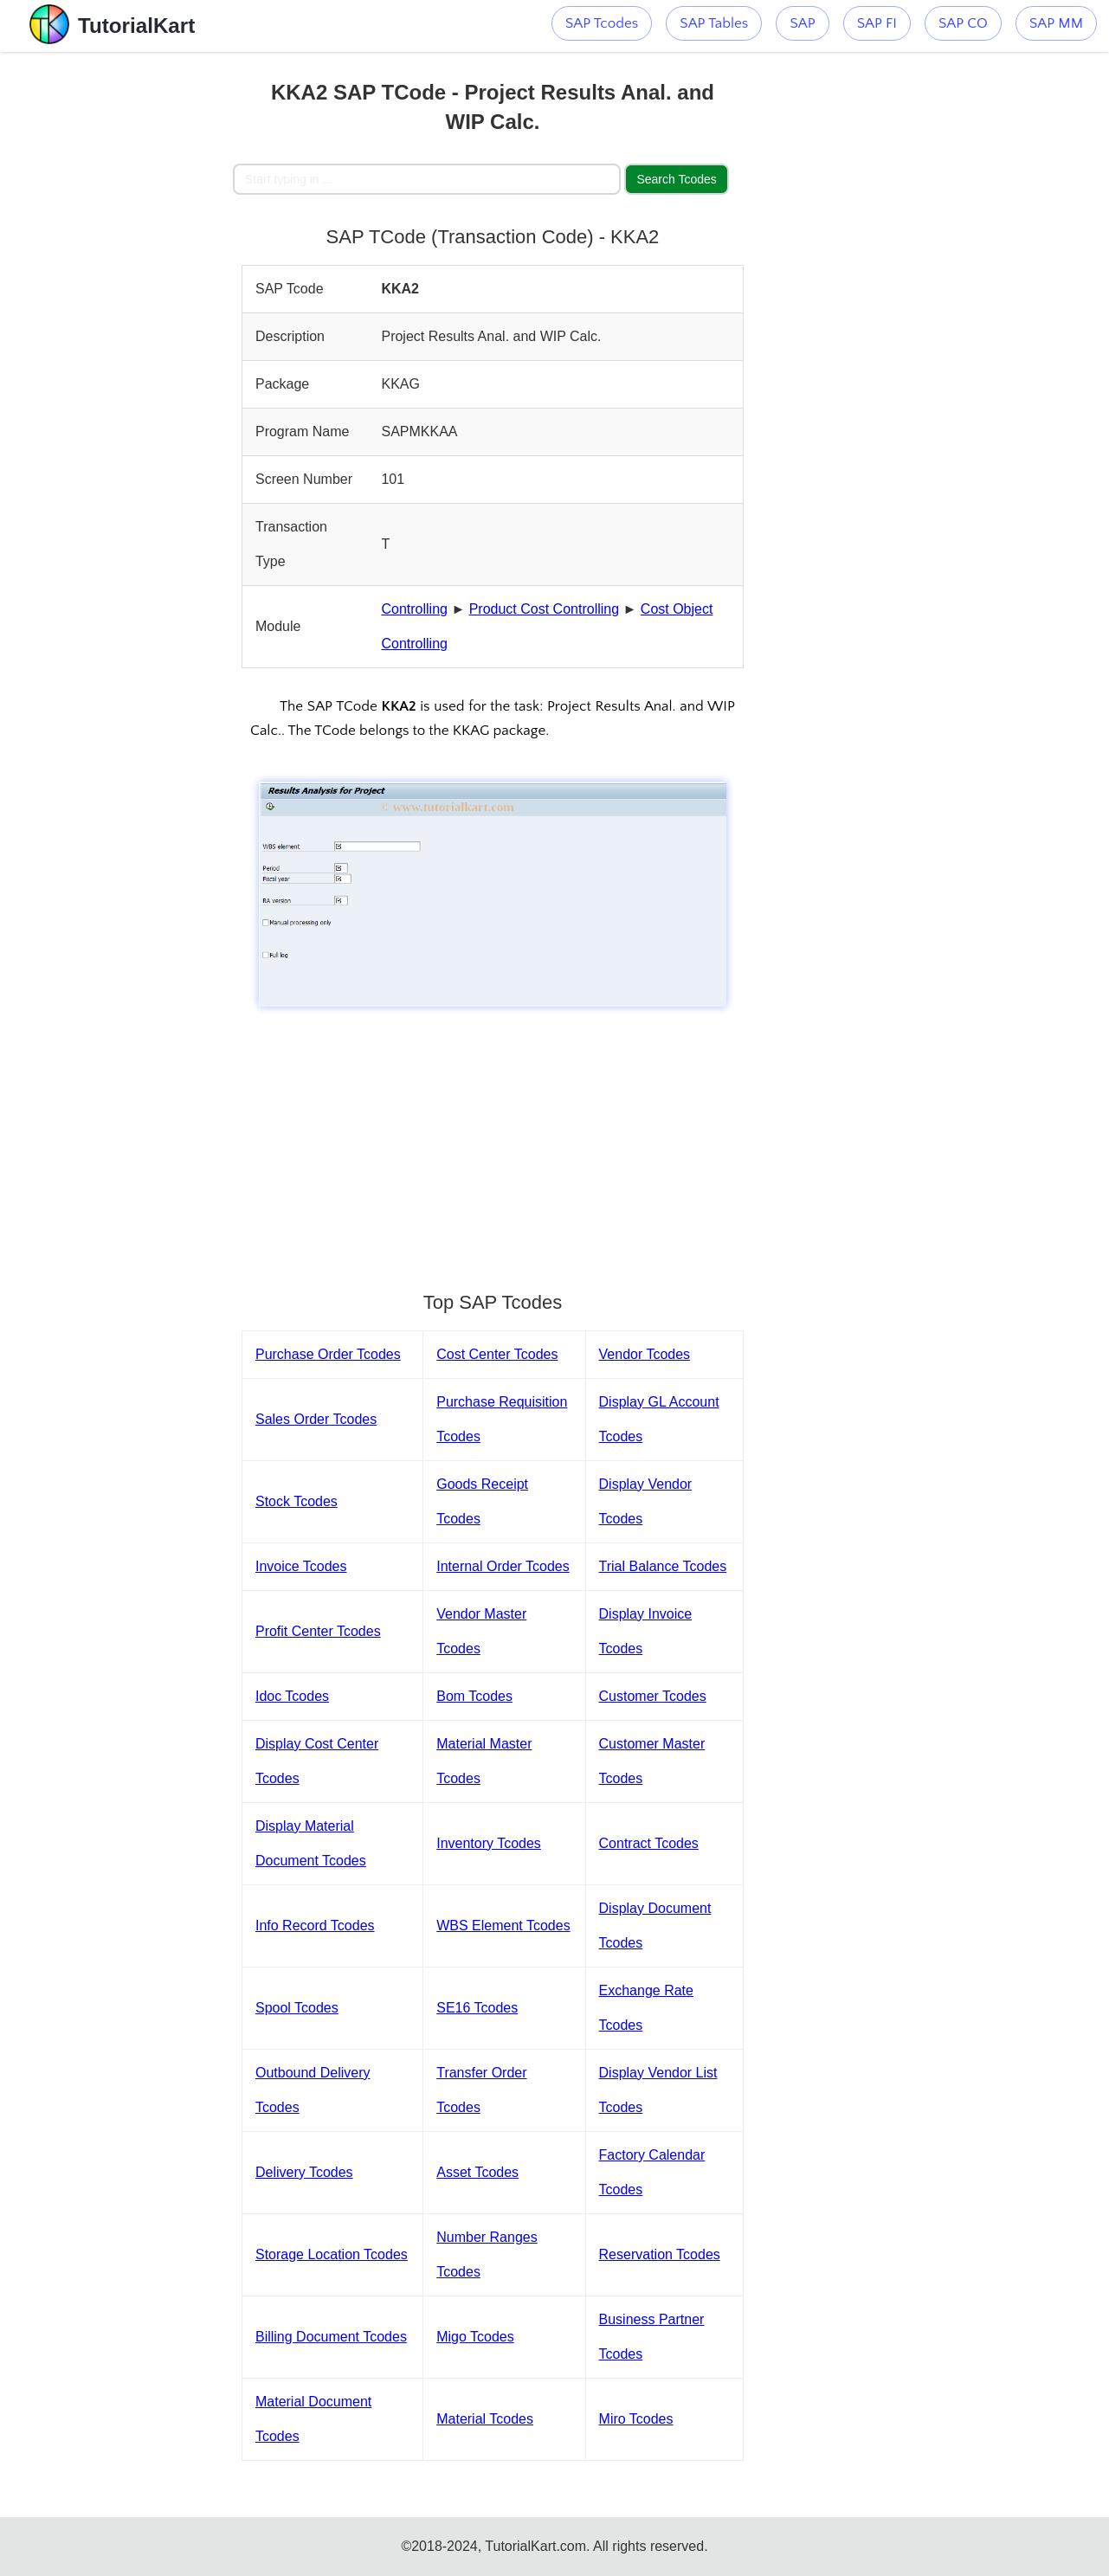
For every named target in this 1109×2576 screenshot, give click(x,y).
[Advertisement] (116, 311)
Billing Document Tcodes (331, 2336)
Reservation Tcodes (659, 2254)
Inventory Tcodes (488, 1843)
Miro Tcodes (636, 2419)
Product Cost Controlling (544, 609)
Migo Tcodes (475, 2336)
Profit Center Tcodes (318, 1631)
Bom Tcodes (474, 1696)
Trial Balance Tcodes (663, 1566)
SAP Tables (714, 23)
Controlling (414, 609)
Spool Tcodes (297, 2007)
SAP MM (1056, 23)
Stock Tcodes (296, 1501)
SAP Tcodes (601, 23)
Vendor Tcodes (645, 1354)
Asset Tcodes (477, 2172)
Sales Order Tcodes (316, 1419)
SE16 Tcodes (477, 2007)
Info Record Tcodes (315, 1925)
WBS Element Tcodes (503, 1925)
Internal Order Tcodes (503, 1566)
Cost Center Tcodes (497, 1354)
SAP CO (963, 23)
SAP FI (877, 23)
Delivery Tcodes (304, 2172)
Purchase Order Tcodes (328, 1354)
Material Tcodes (484, 2419)
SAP (802, 23)
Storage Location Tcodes (331, 2254)
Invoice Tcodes (301, 1566)
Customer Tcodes (652, 1696)
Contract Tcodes (649, 1843)
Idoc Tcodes (292, 1696)
